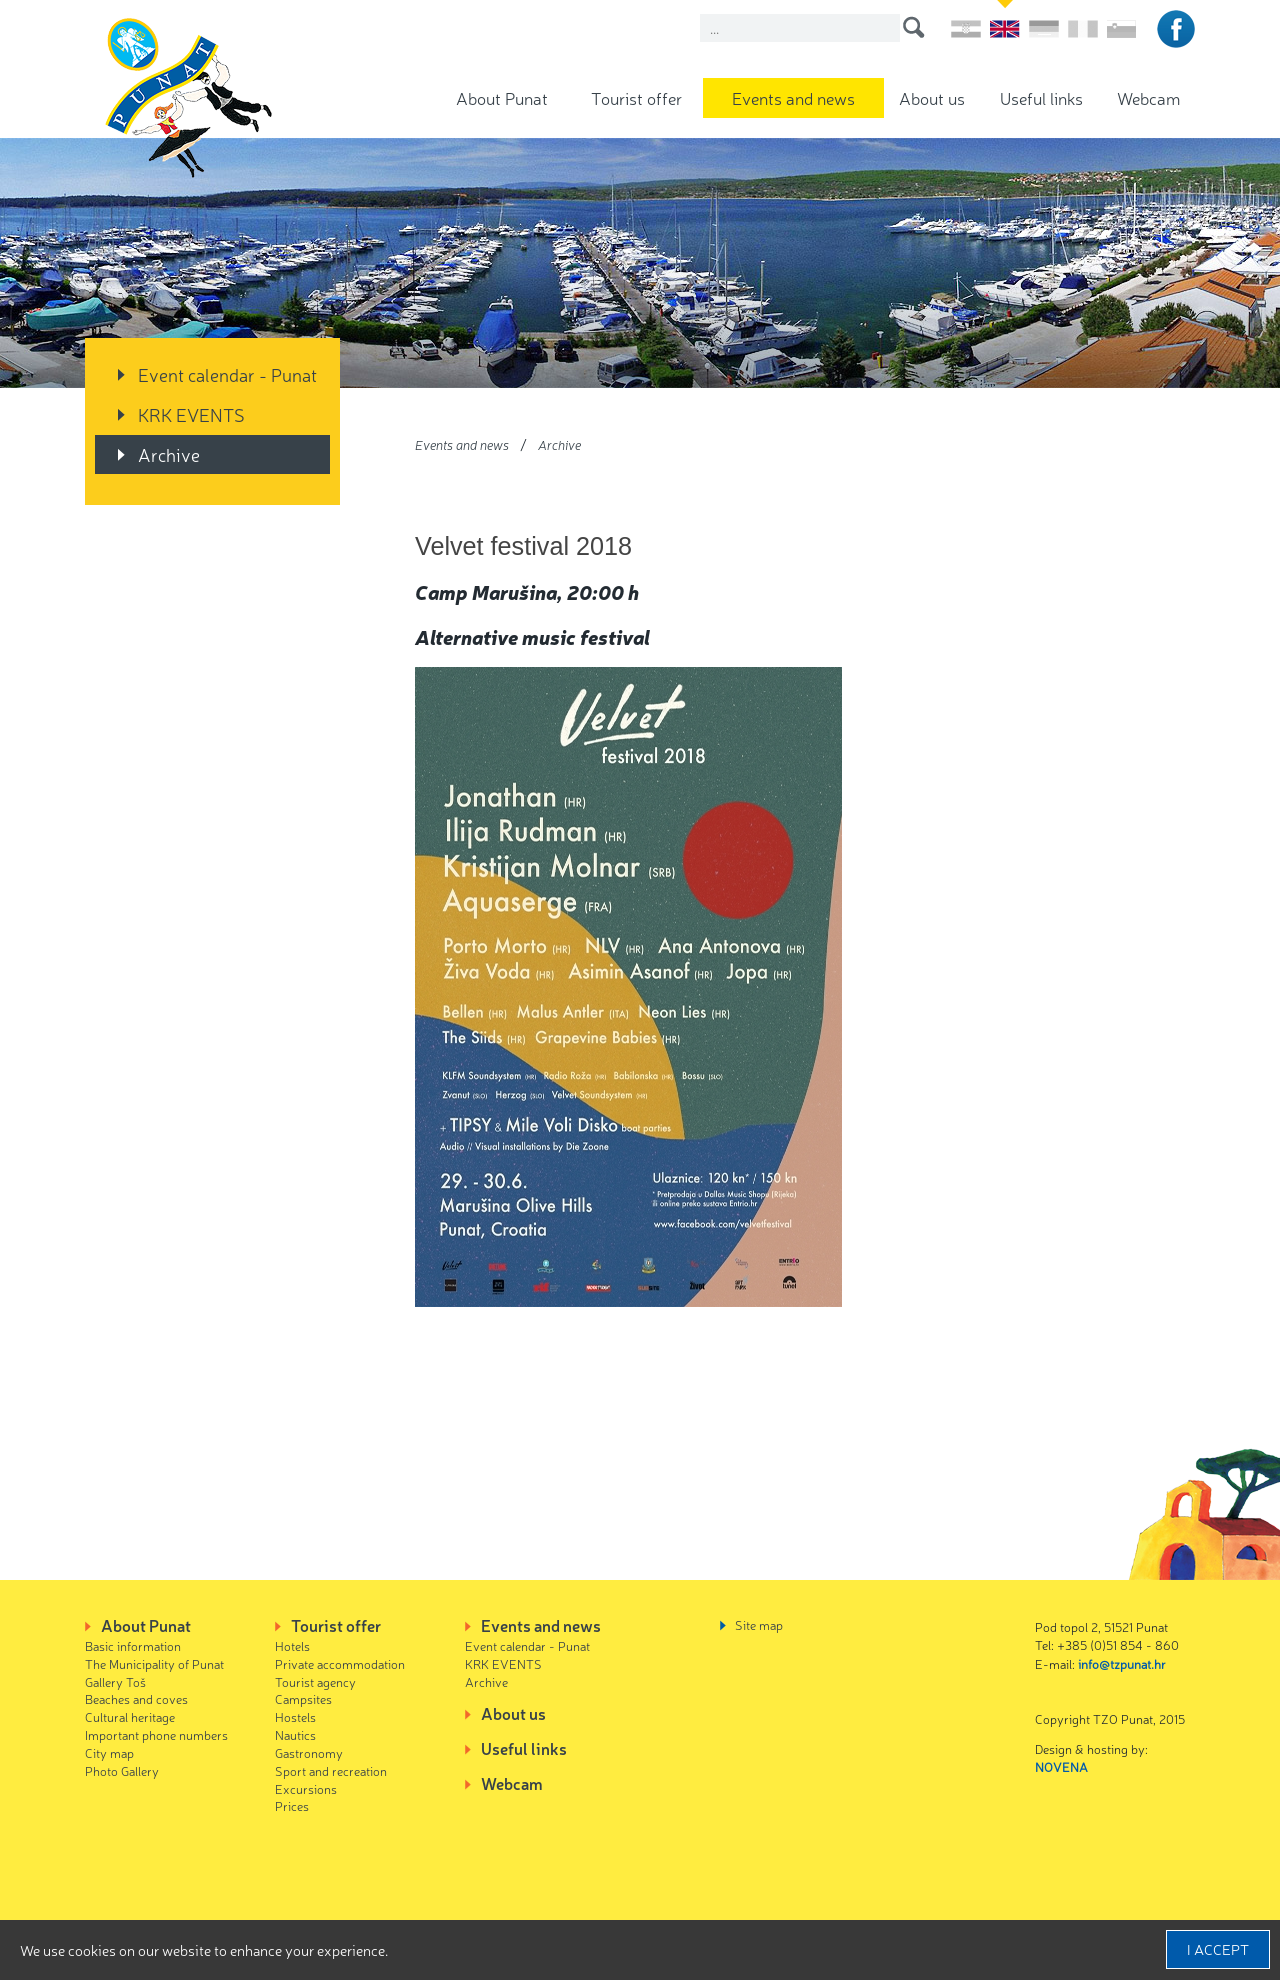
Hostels (295, 1716)
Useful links (1041, 97)
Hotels (292, 1645)
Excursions (306, 1788)
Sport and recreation (331, 1770)
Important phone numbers (156, 1734)
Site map (759, 1624)
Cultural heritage (130, 1716)
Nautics (295, 1734)
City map (109, 1752)
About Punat (502, 97)
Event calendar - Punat (227, 374)
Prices (292, 1805)
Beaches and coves (136, 1698)
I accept (1218, 1949)
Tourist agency (315, 1681)
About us (932, 97)
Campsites (303, 1698)
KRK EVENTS (191, 414)
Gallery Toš (115, 1681)
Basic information (133, 1645)
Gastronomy (309, 1752)
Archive (169, 454)
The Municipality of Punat (154, 1663)
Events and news (793, 97)
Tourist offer (636, 97)
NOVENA (1061, 1766)
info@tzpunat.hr (1122, 1663)
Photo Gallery (122, 1770)
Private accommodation (340, 1663)
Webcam (1148, 97)
